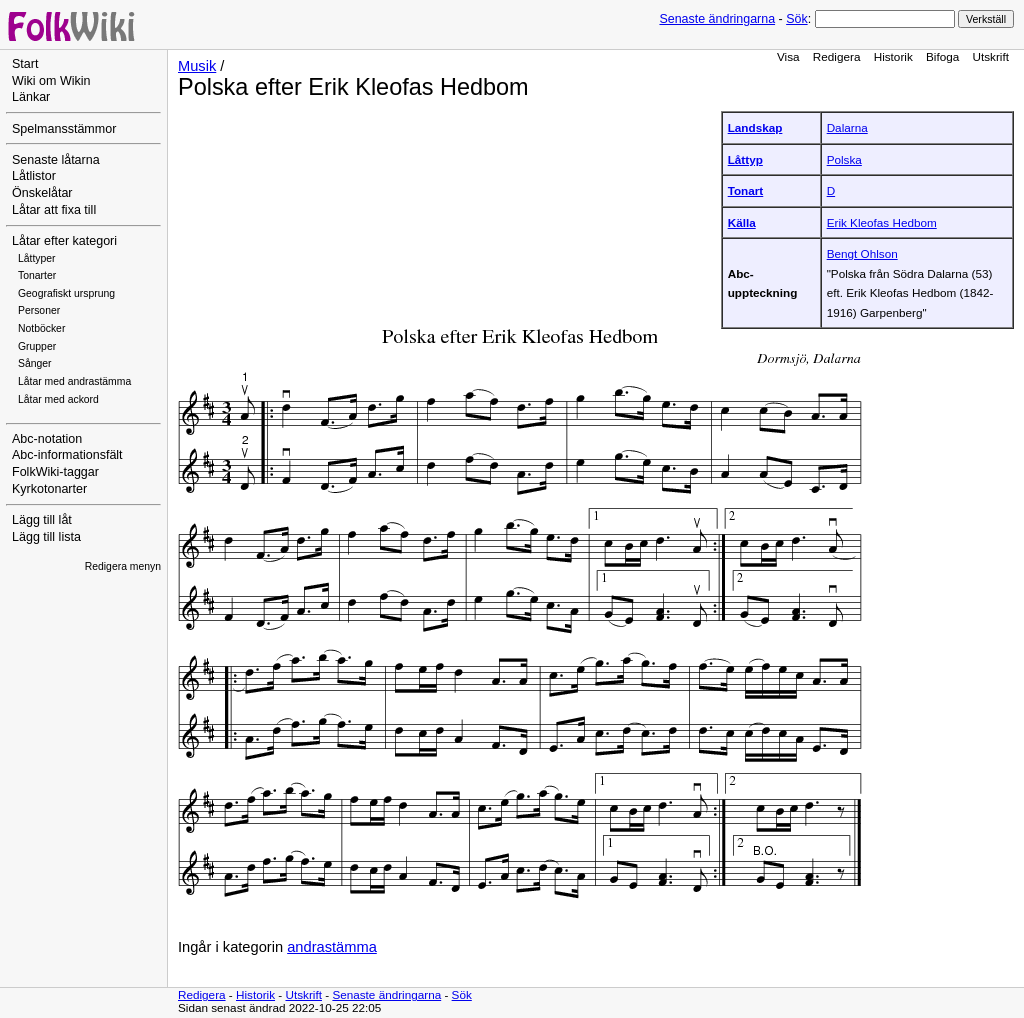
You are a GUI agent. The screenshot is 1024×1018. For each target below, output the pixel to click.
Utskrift (991, 56)
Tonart (746, 190)
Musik (197, 66)
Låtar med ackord (58, 399)
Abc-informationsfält (67, 455)
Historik (893, 56)
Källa (742, 222)
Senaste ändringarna (717, 19)
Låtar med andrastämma (74, 381)
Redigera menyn (123, 566)
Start (25, 64)
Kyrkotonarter (49, 489)
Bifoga (942, 56)
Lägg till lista (46, 537)
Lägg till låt (42, 520)
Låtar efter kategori (64, 241)
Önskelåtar (42, 193)
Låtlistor (34, 176)
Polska (844, 159)
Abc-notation (47, 439)
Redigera (837, 56)
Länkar (31, 97)
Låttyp (745, 159)
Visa (788, 56)
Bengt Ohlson (862, 253)
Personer (39, 310)
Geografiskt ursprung (66, 293)
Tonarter (37, 275)
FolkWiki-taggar (55, 472)
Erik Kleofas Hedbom (882, 222)
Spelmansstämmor (64, 129)
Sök (796, 19)
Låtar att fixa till (54, 210)
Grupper (37, 346)
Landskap (755, 127)
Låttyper (37, 258)
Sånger (35, 363)
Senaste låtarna (56, 160)
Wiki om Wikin (51, 81)
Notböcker (41, 328)
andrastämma (332, 947)
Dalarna (847, 127)
